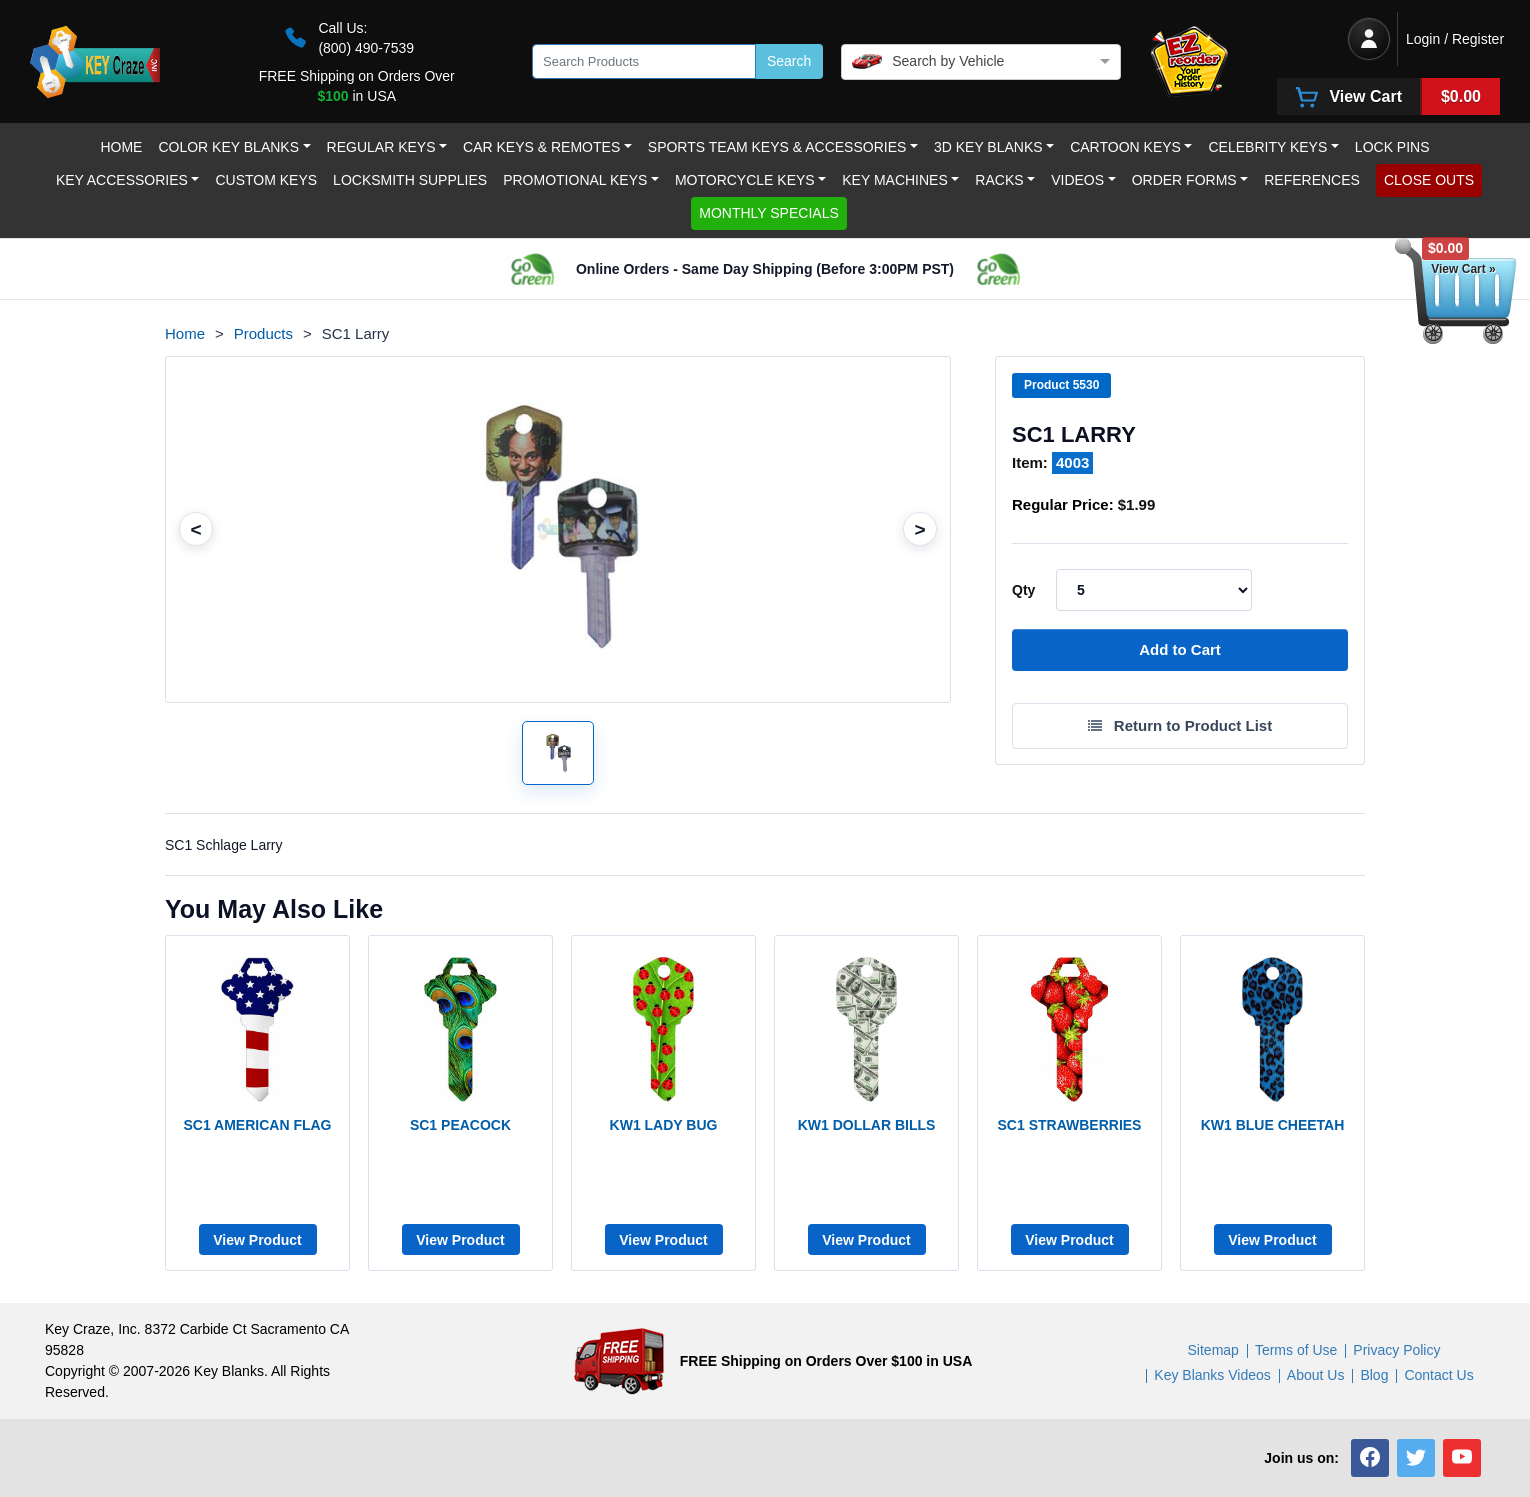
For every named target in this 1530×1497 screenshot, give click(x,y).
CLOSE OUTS (1429, 180)
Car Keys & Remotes (541, 147)
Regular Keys (381, 147)
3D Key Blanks (988, 147)
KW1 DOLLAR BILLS (867, 1125)
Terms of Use (1296, 1350)
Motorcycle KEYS (745, 180)
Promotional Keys (575, 180)
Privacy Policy (1396, 1350)
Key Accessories (122, 180)
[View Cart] (1388, 96)
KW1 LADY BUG (664, 1125)
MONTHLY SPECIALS (769, 213)
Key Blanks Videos (1212, 1375)
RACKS (999, 180)
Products (263, 333)
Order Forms (1184, 180)
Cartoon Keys (1125, 147)
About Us (1316, 1375)
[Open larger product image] (558, 753)
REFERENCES (1312, 180)
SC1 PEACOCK (460, 1125)
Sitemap (1213, 1350)
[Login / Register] (1369, 39)
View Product (257, 1240)
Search (789, 61)
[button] (1370, 1458)
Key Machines (895, 180)
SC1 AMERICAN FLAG (257, 1125)
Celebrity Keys (1267, 147)
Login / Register (1455, 39)
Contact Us (1438, 1375)
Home (121, 147)
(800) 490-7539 (366, 48)
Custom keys (266, 180)
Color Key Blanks (228, 147)
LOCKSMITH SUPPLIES (410, 180)
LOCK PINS (1392, 147)
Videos (1077, 180)
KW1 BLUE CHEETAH (1273, 1125)
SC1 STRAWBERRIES (1070, 1125)
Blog (1374, 1375)
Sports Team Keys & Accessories (777, 147)
